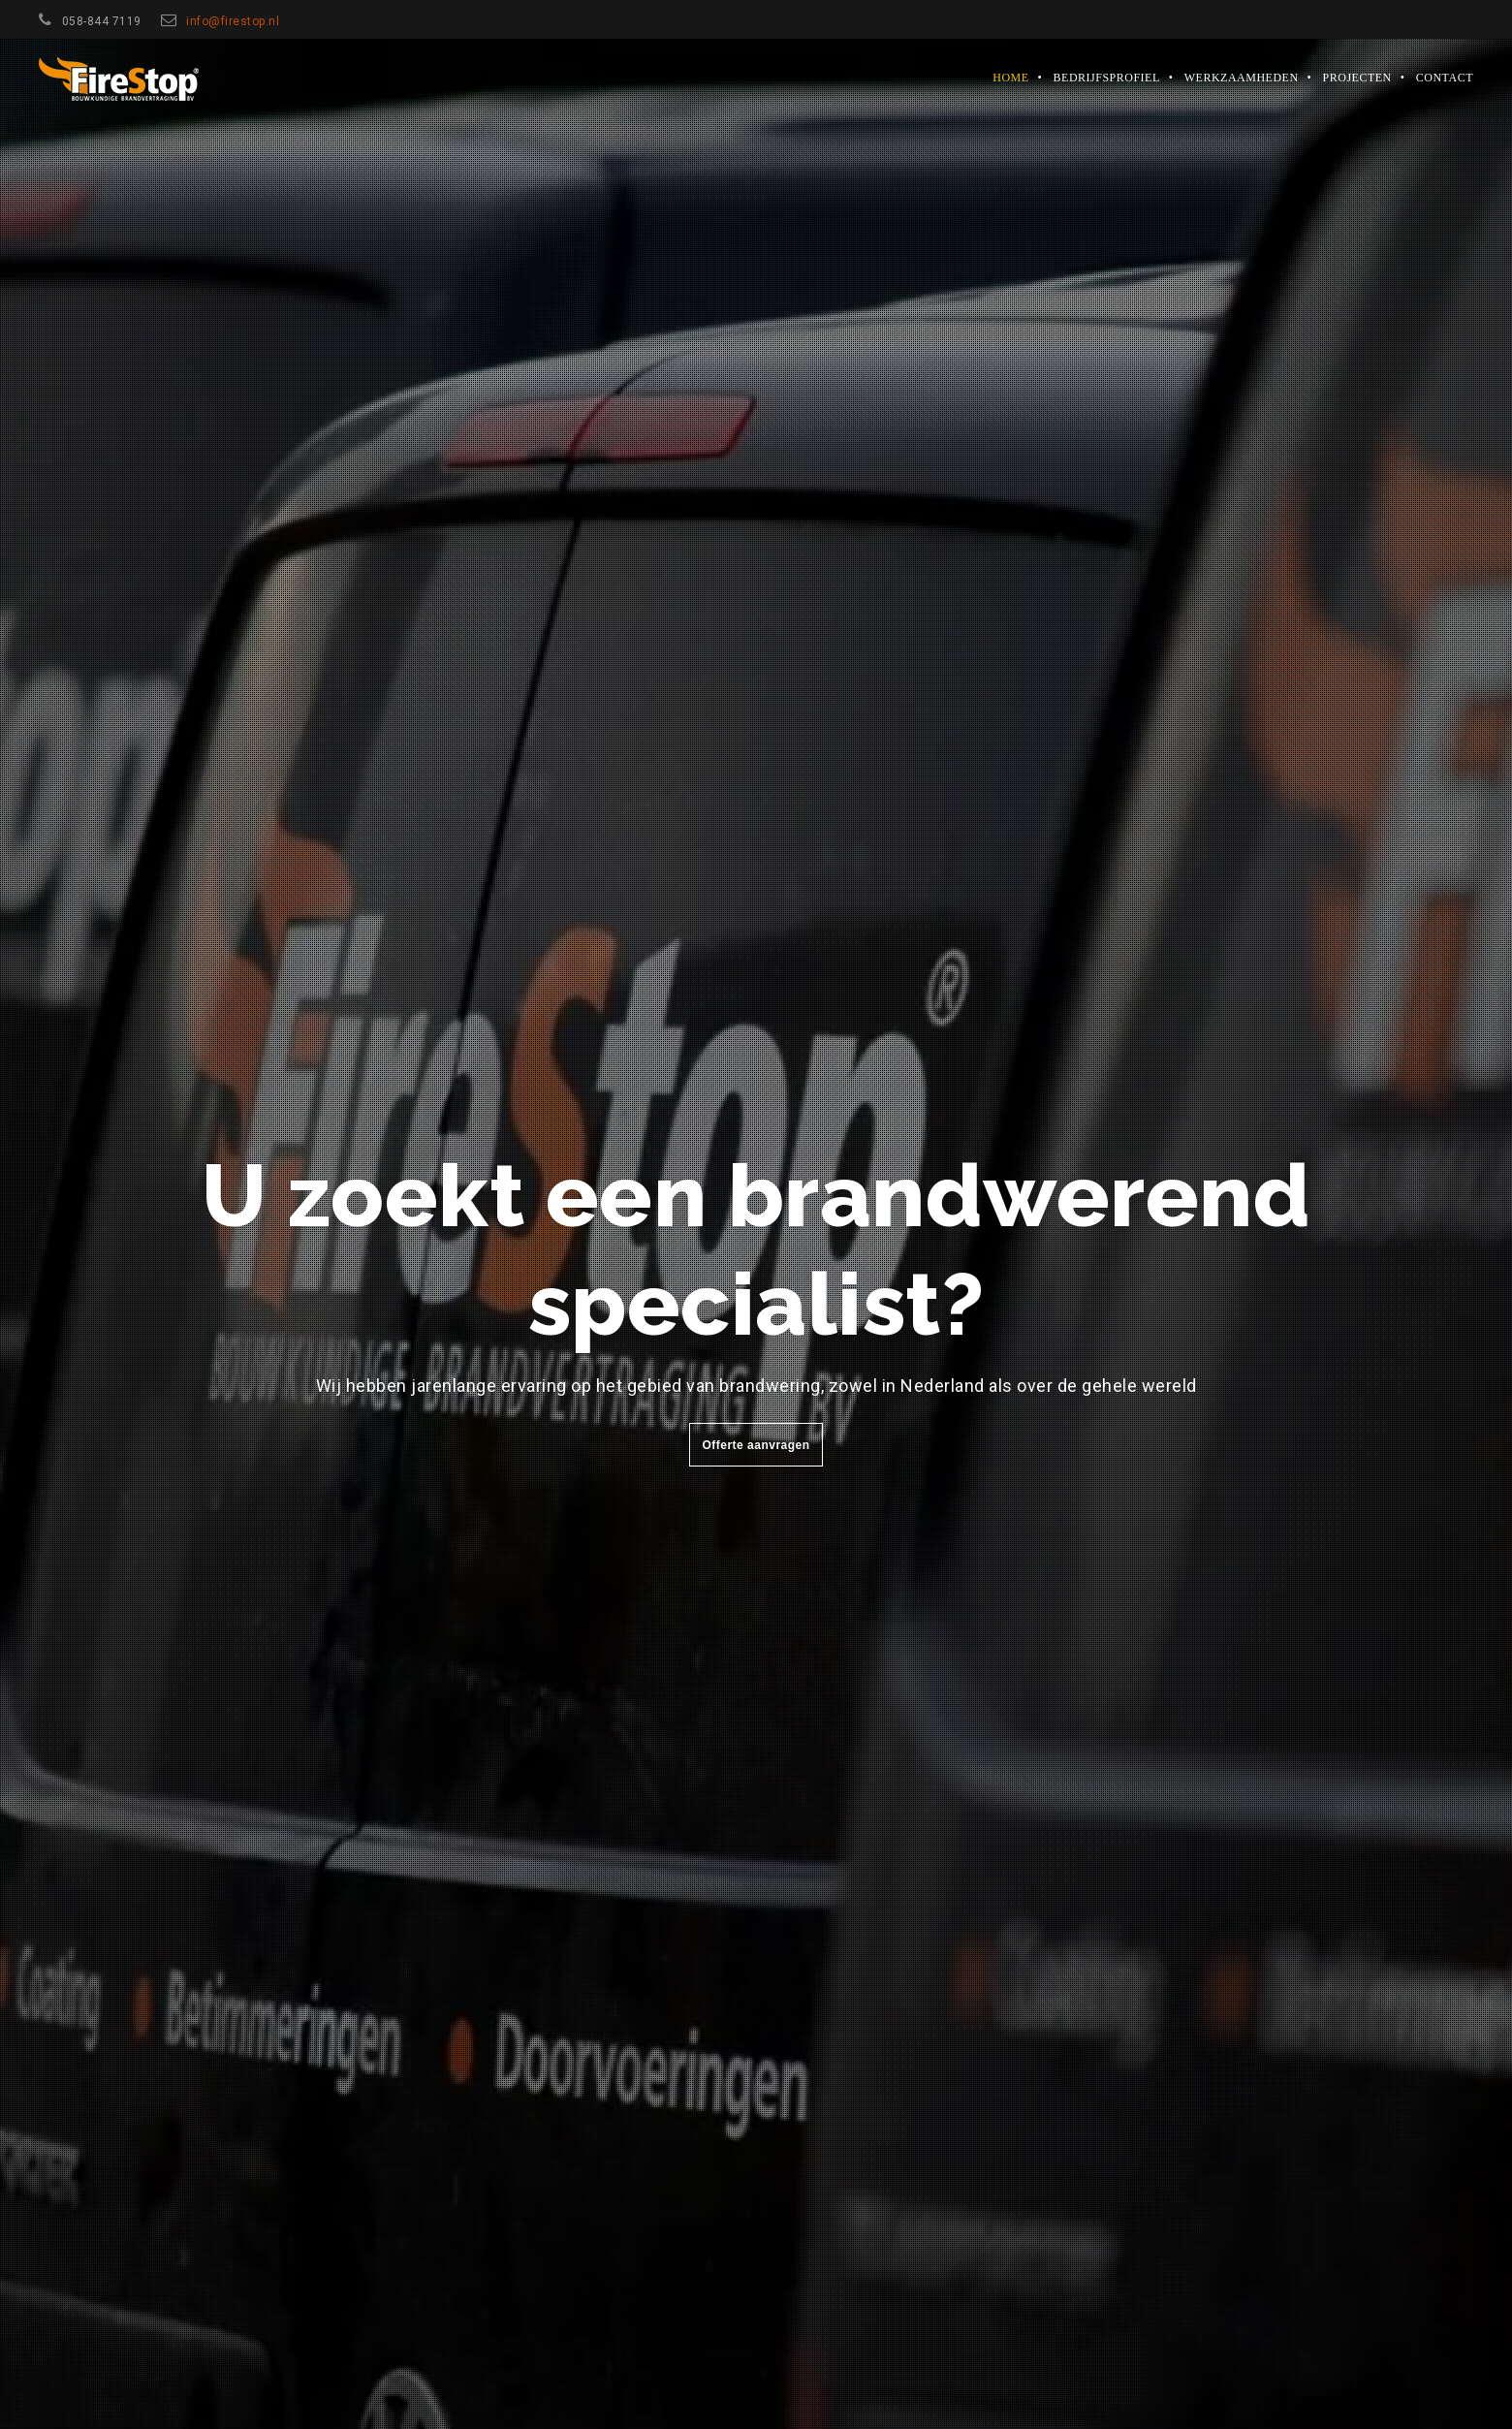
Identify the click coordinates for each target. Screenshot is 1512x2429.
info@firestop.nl (232, 21)
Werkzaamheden (1241, 77)
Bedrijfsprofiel (1107, 77)
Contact (1444, 77)
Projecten (1357, 77)
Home (1010, 77)
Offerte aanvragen (755, 1445)
